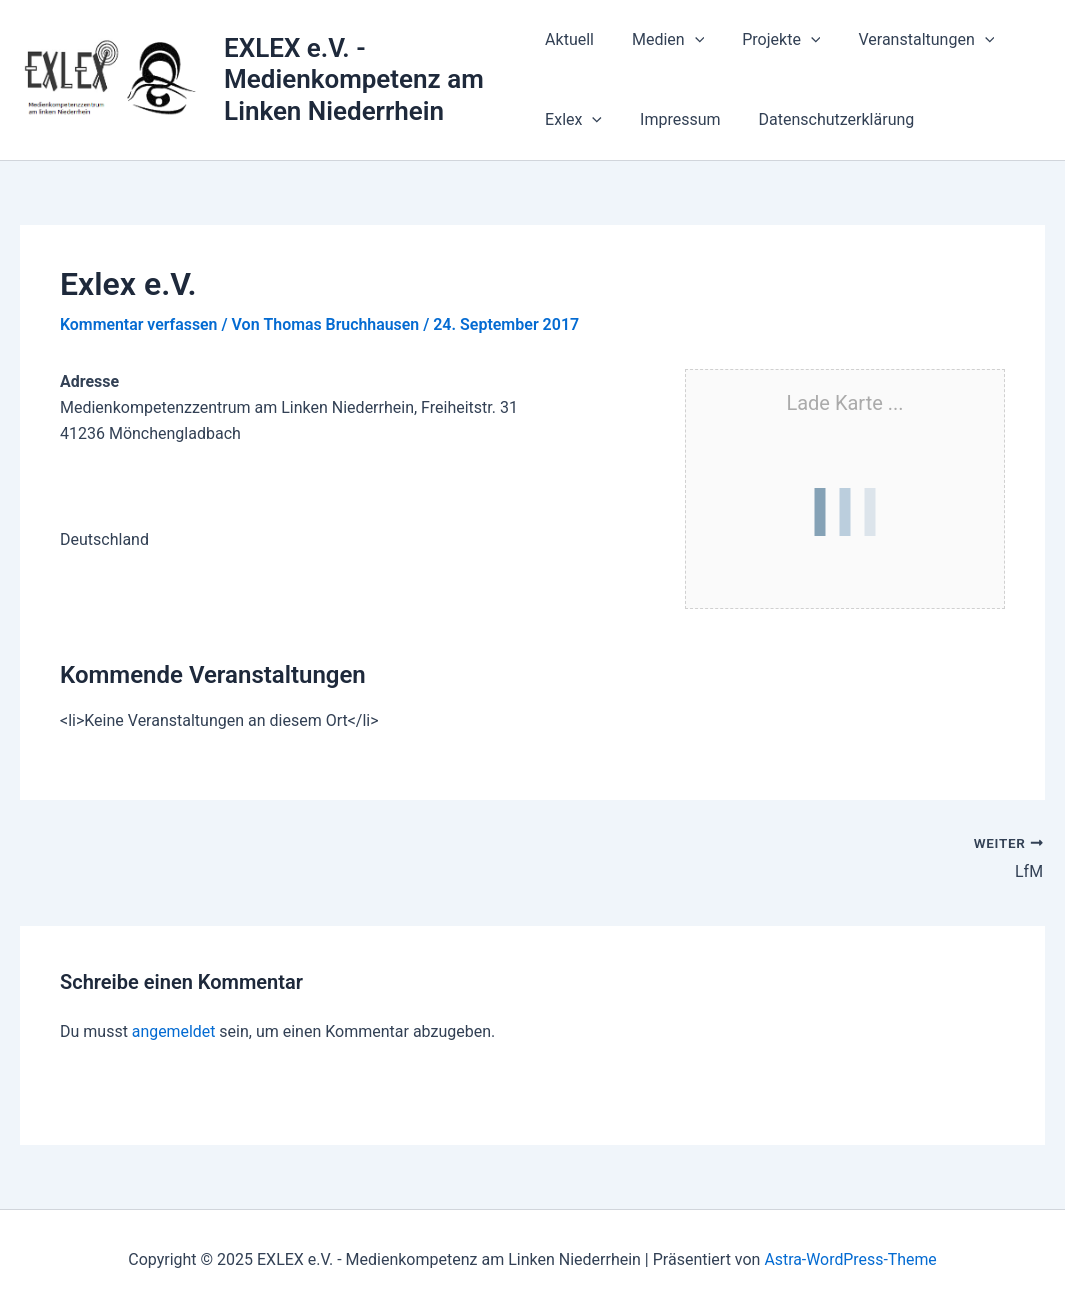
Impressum (674, 119)
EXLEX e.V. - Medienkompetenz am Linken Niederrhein (355, 79)
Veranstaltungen (908, 40)
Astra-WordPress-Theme (851, 1259)
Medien (662, 40)
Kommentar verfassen (139, 324)
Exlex (573, 120)
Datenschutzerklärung (825, 119)
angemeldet (174, 1030)
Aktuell (569, 39)
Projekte (769, 40)
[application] (689, 40)
